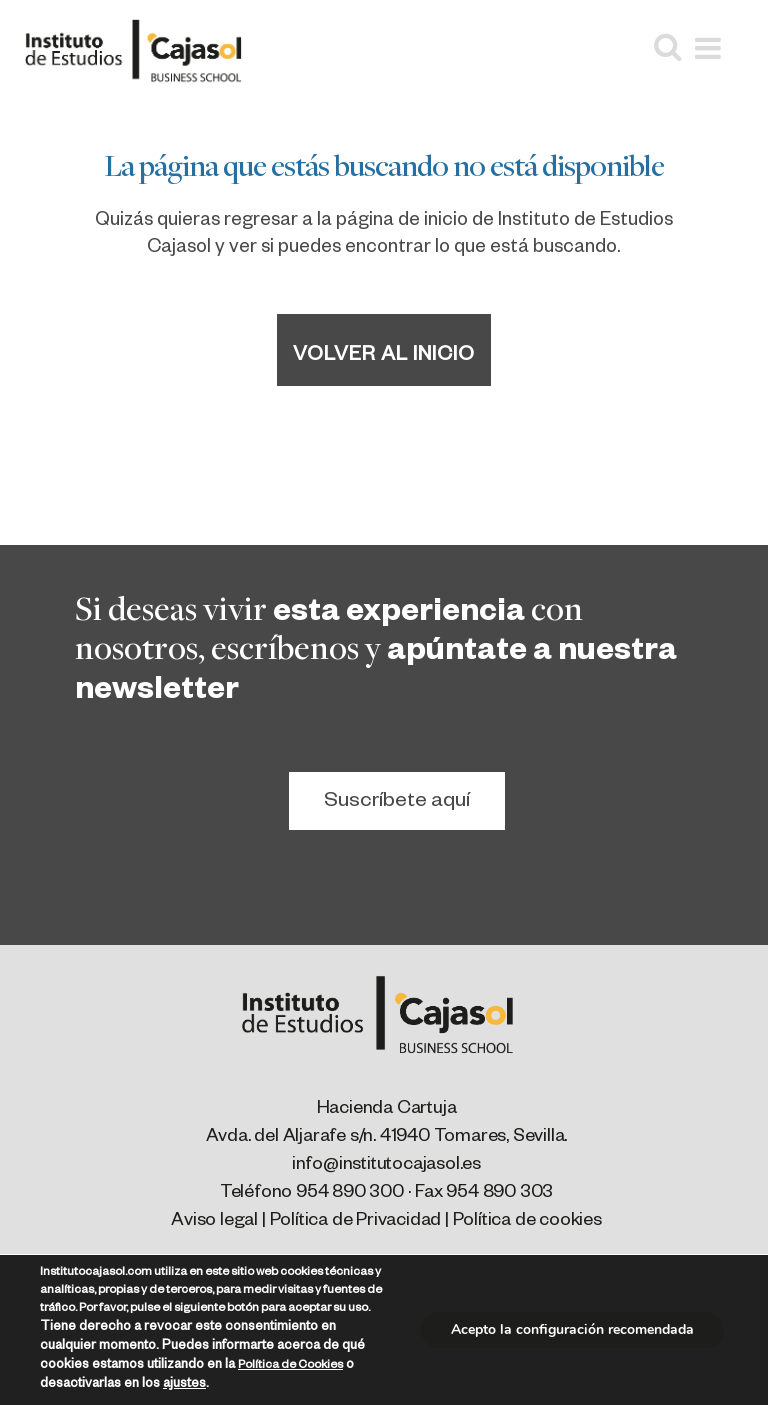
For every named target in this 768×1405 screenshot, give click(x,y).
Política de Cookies (290, 1366)
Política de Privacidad (356, 1222)
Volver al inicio (384, 357)
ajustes (184, 1385)
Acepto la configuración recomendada (572, 1329)
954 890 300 (350, 1194)
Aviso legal (214, 1222)
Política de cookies (527, 1222)
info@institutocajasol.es (386, 1166)
